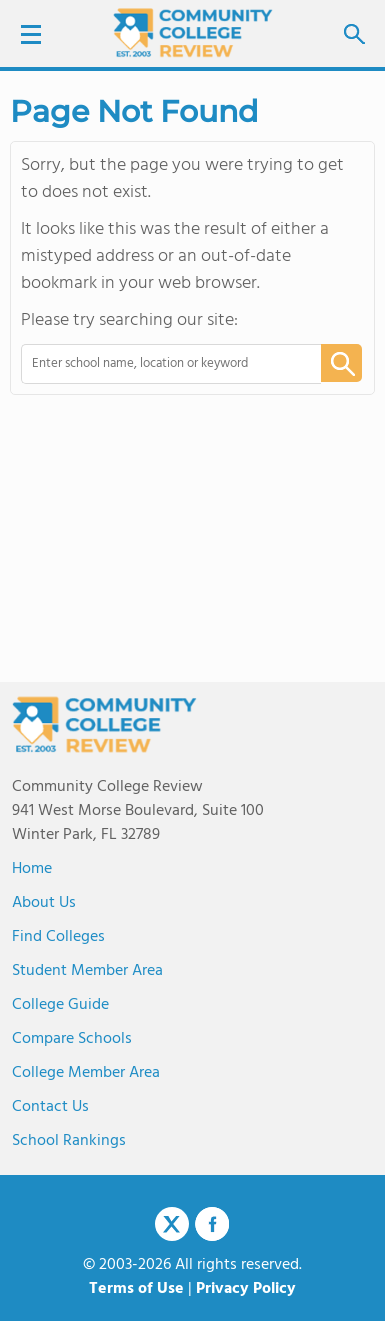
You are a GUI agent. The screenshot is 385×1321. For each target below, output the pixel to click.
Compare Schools (72, 1039)
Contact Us (50, 1107)
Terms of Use (136, 1289)
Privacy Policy (246, 1289)
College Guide (60, 1005)
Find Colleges (58, 937)
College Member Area (86, 1073)
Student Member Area (87, 971)
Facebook (212, 1224)
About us (44, 903)
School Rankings (69, 1141)
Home (32, 869)
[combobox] (157, 364)
